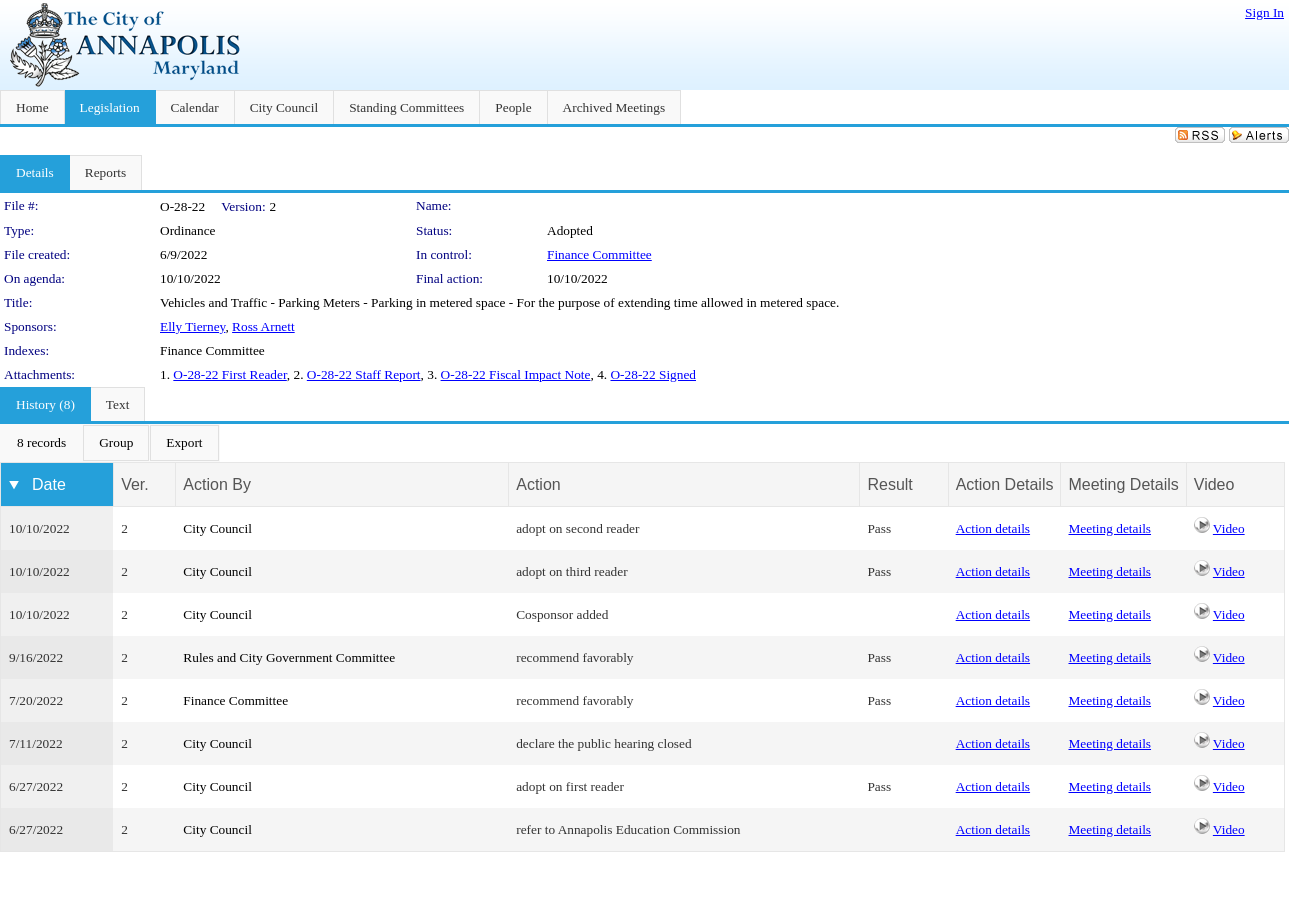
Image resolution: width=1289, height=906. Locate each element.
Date (49, 484)
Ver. (135, 484)
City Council (217, 528)
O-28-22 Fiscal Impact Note (516, 374)
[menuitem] (41, 443)
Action (538, 484)
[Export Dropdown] (184, 443)
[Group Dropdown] (116, 443)
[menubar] (110, 443)
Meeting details (1109, 528)
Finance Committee (599, 254)
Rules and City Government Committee (289, 657)
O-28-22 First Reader (229, 374)
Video (1229, 528)
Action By (217, 484)
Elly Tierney (192, 326)
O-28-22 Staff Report (364, 374)
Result (889, 484)
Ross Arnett (263, 326)
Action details (993, 528)
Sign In (1264, 12)
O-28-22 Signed (653, 374)
